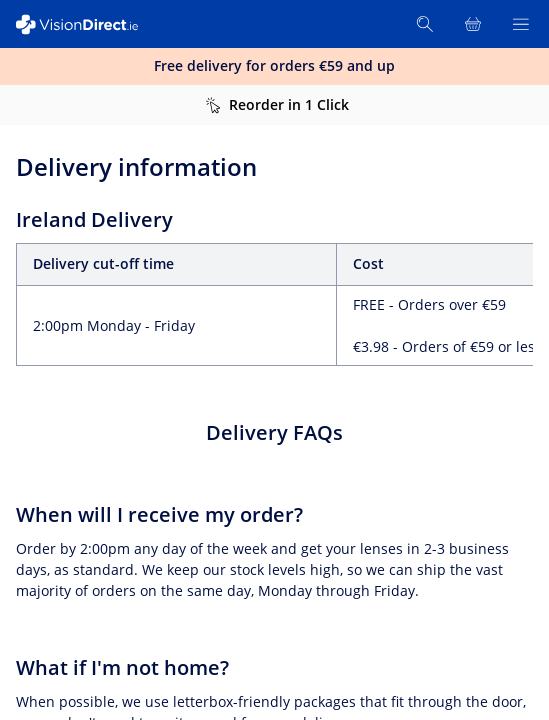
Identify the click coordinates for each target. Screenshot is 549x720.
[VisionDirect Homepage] (88, 24)
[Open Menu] (521, 24)
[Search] (425, 24)
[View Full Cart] (473, 24)
